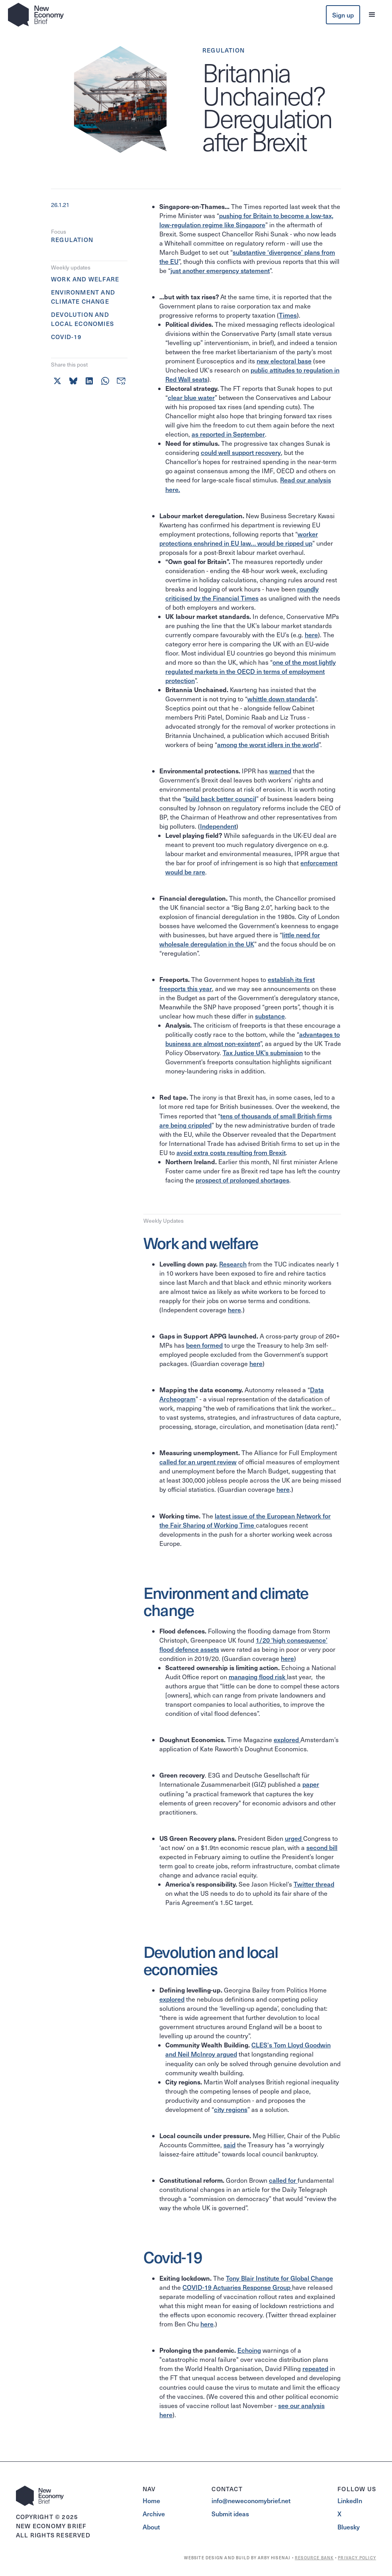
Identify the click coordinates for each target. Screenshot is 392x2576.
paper (310, 1784)
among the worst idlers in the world (268, 744)
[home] (36, 14)
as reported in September (228, 433)
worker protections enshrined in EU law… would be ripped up (238, 538)
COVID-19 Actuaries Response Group (237, 2287)
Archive (154, 2513)
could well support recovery (241, 452)
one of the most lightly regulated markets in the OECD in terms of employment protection (250, 671)
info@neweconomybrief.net (251, 2500)
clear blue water (191, 397)
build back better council (220, 798)
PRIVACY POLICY (357, 2557)
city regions (230, 2109)
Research (233, 1263)
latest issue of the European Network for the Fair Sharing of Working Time (245, 1520)
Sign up (343, 14)
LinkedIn (349, 2500)
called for (283, 2180)
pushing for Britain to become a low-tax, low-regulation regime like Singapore (246, 220)
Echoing (249, 2350)
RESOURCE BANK (314, 2557)
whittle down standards (281, 698)
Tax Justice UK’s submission (263, 1052)
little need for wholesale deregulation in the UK (239, 939)
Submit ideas (230, 2513)
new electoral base (284, 360)
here (311, 634)
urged (294, 1838)
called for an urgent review (198, 1461)
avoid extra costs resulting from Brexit (231, 1152)
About (151, 2526)
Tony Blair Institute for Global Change (279, 2278)
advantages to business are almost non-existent (252, 1039)
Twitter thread (314, 1883)
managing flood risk (258, 1676)
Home (151, 2500)
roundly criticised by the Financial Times (242, 593)
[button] (372, 15)
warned (280, 770)
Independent (218, 826)
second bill (321, 1847)
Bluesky (348, 2526)
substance (270, 1015)
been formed (204, 1345)
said (229, 2144)
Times (288, 314)
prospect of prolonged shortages (242, 1179)
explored (287, 1739)
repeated (315, 2368)
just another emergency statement (220, 270)
